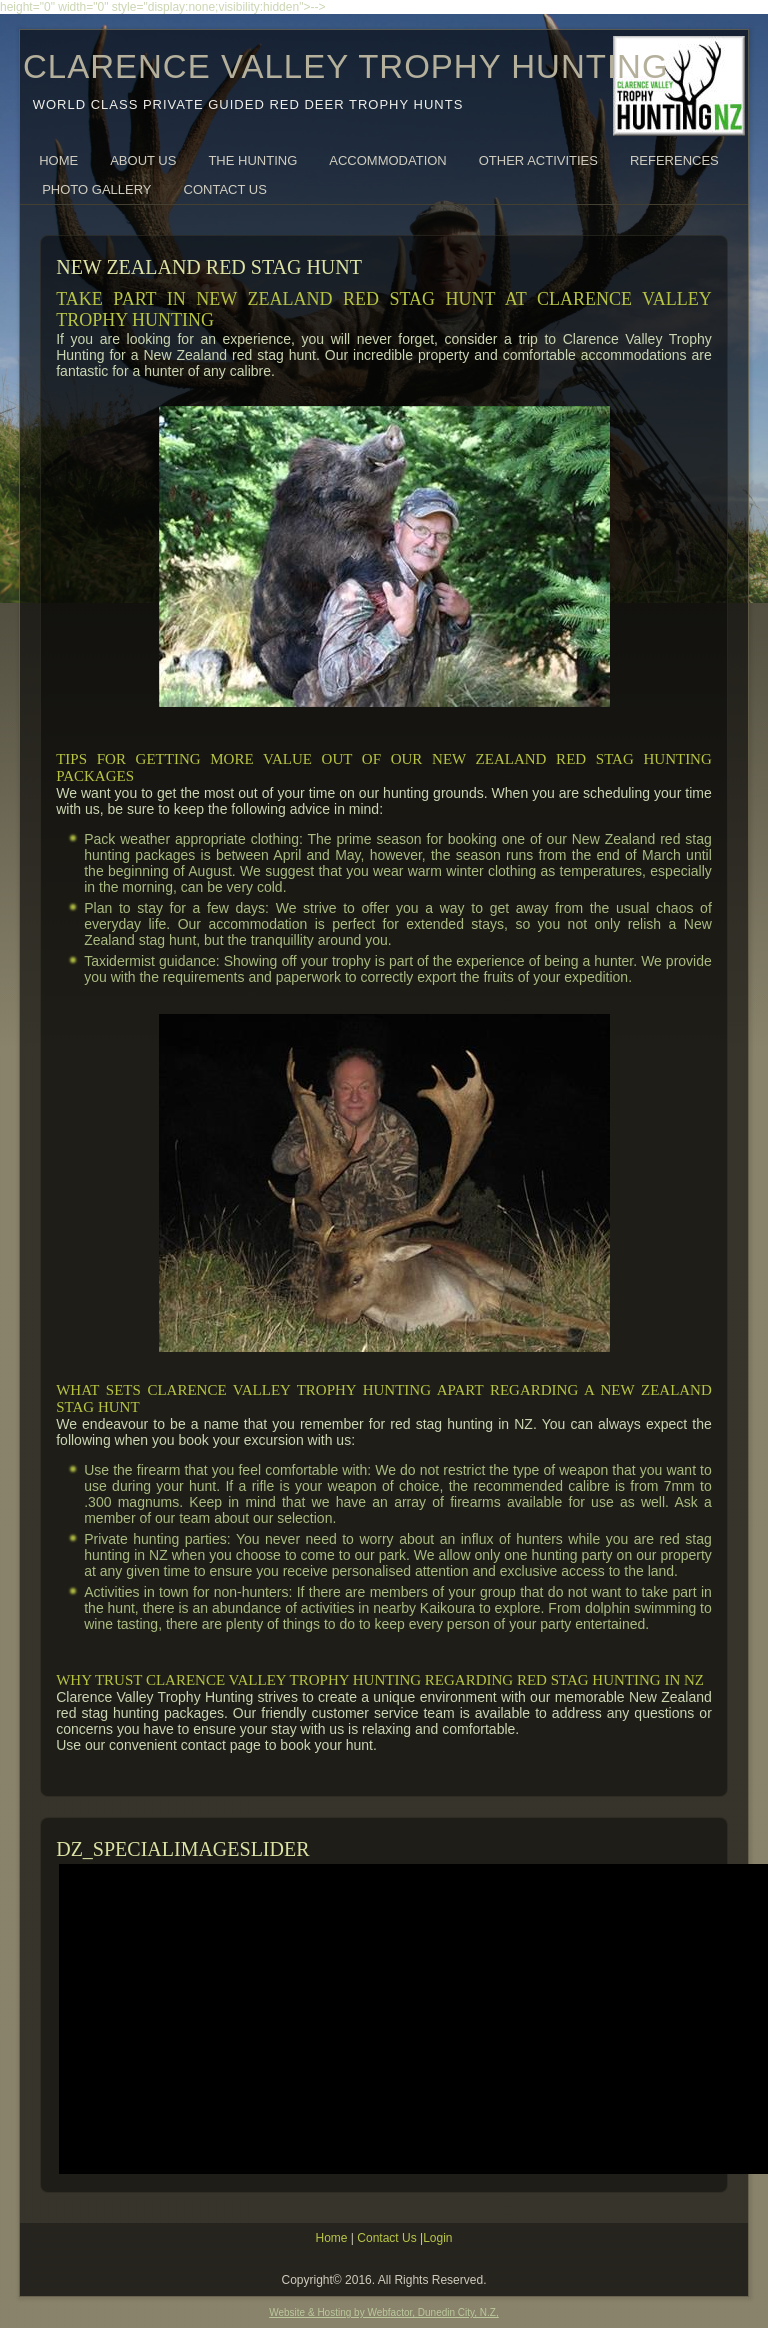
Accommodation (387, 160)
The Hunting (252, 160)
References (674, 160)
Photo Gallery (96, 189)
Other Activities (538, 160)
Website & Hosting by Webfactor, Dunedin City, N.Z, (384, 2312)
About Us (143, 160)
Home (58, 160)
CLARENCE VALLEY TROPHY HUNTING (346, 66)
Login (437, 2238)
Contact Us (225, 189)
